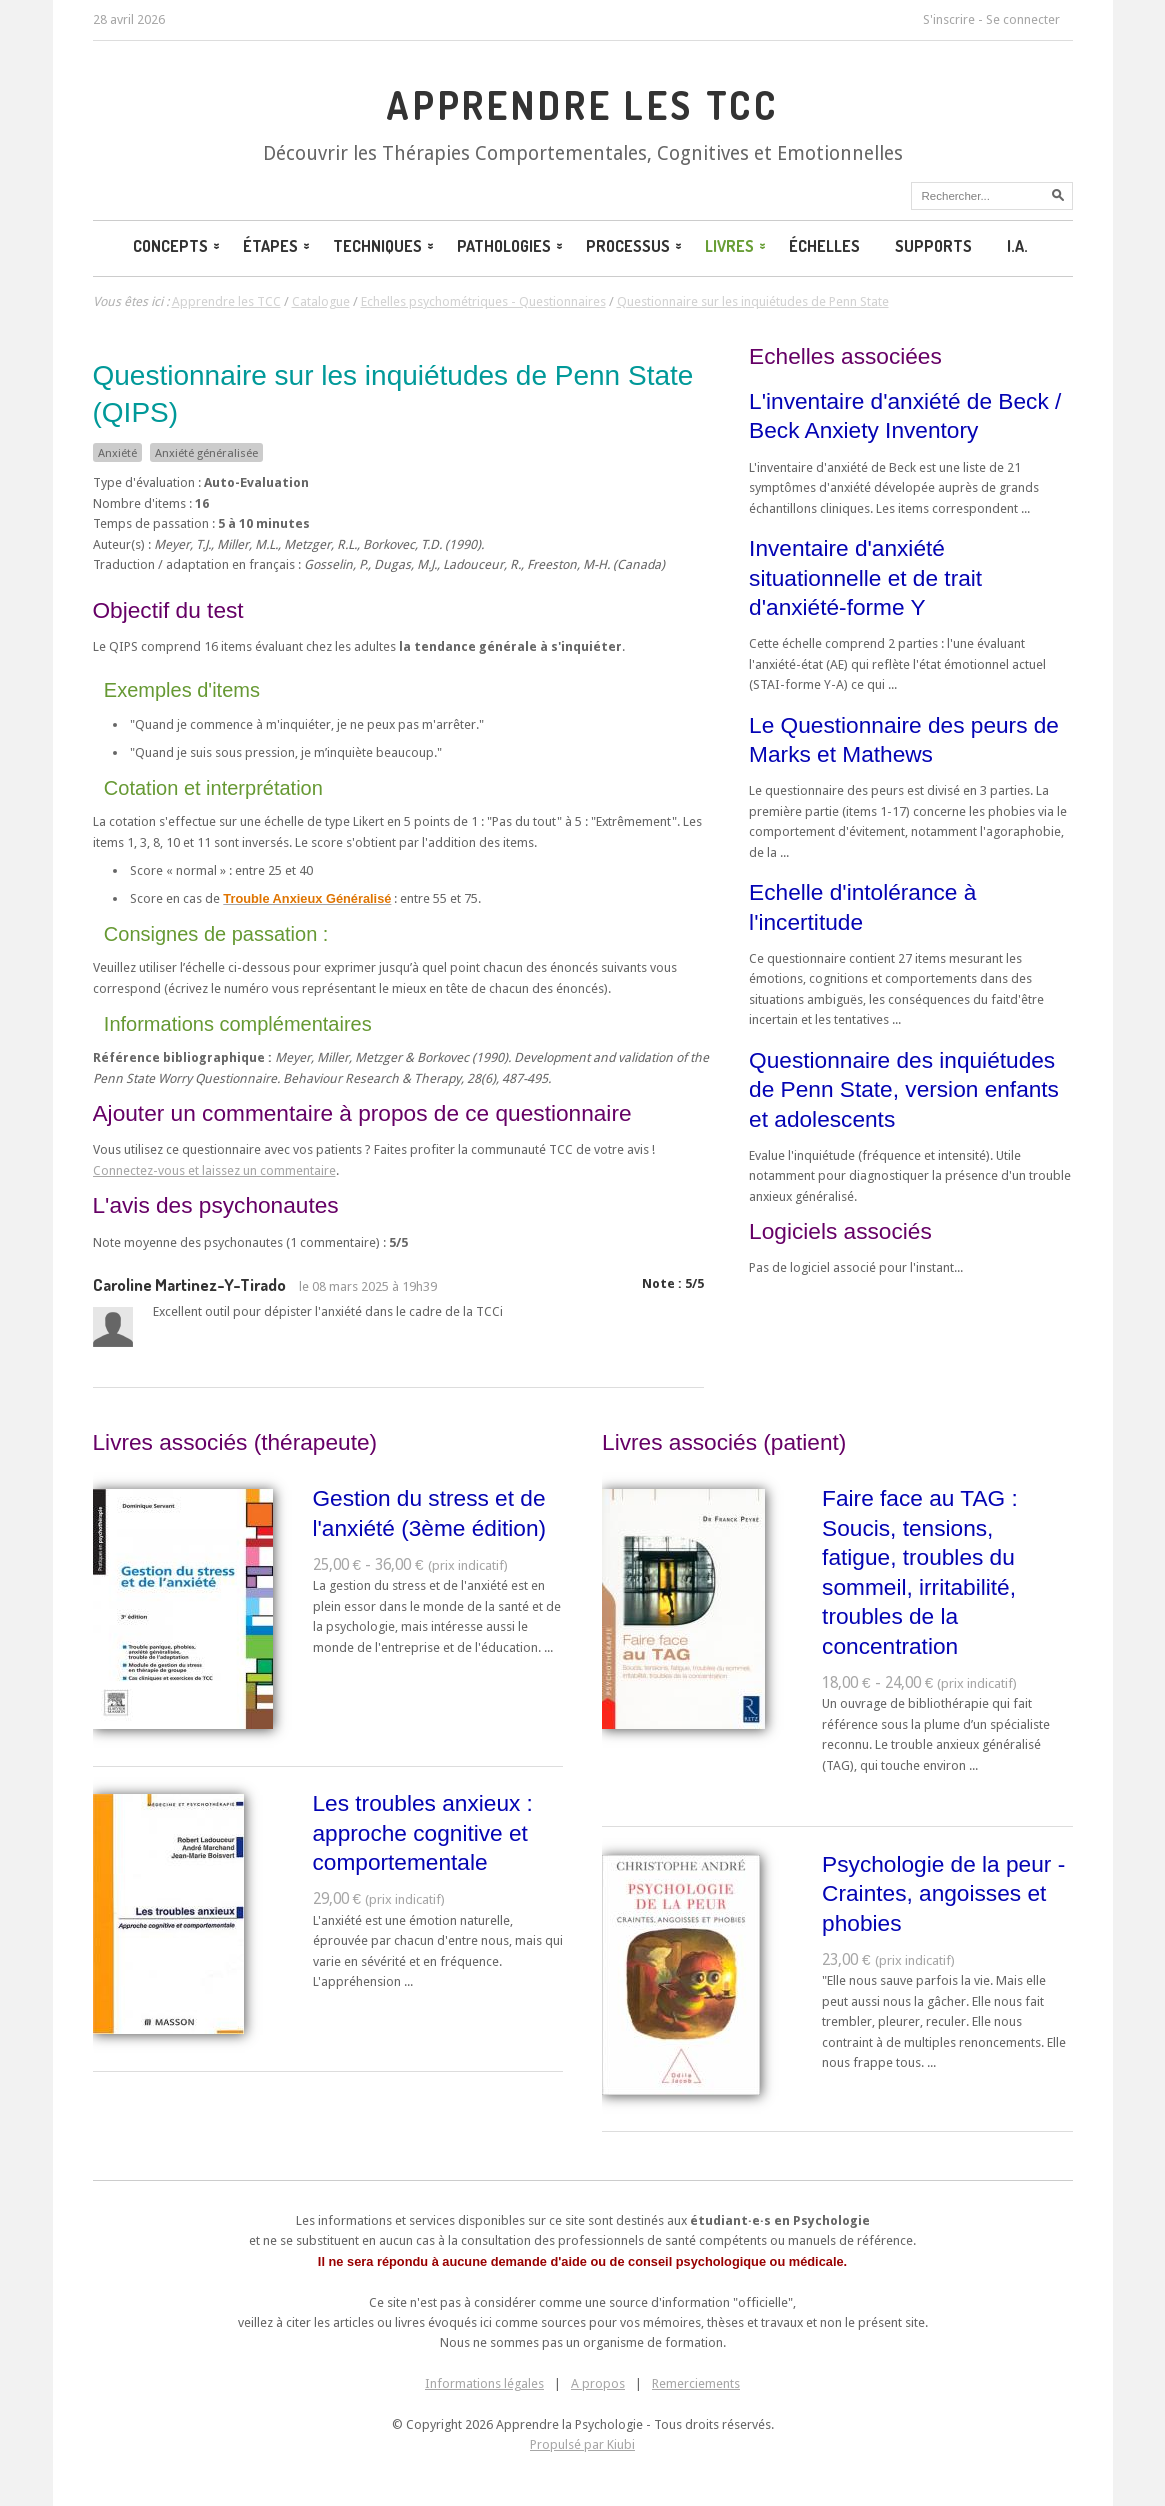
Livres (737, 246)
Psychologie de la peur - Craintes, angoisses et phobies (943, 1893)
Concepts (178, 246)
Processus (635, 246)
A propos (598, 2383)
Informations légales (484, 2383)
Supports (933, 246)
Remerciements (696, 2383)
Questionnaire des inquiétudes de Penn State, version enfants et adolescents (904, 1089)
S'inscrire (949, 19)
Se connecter (1023, 19)
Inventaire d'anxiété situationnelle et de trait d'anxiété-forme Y (865, 577)
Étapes (278, 246)
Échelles (824, 246)
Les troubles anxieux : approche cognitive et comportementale (423, 1832)
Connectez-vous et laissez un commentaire (214, 1170)
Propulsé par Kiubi (582, 2444)
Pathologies (511, 246)
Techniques (385, 246)
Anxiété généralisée (206, 453)
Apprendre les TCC (582, 105)
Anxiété (117, 453)
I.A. (1017, 246)
